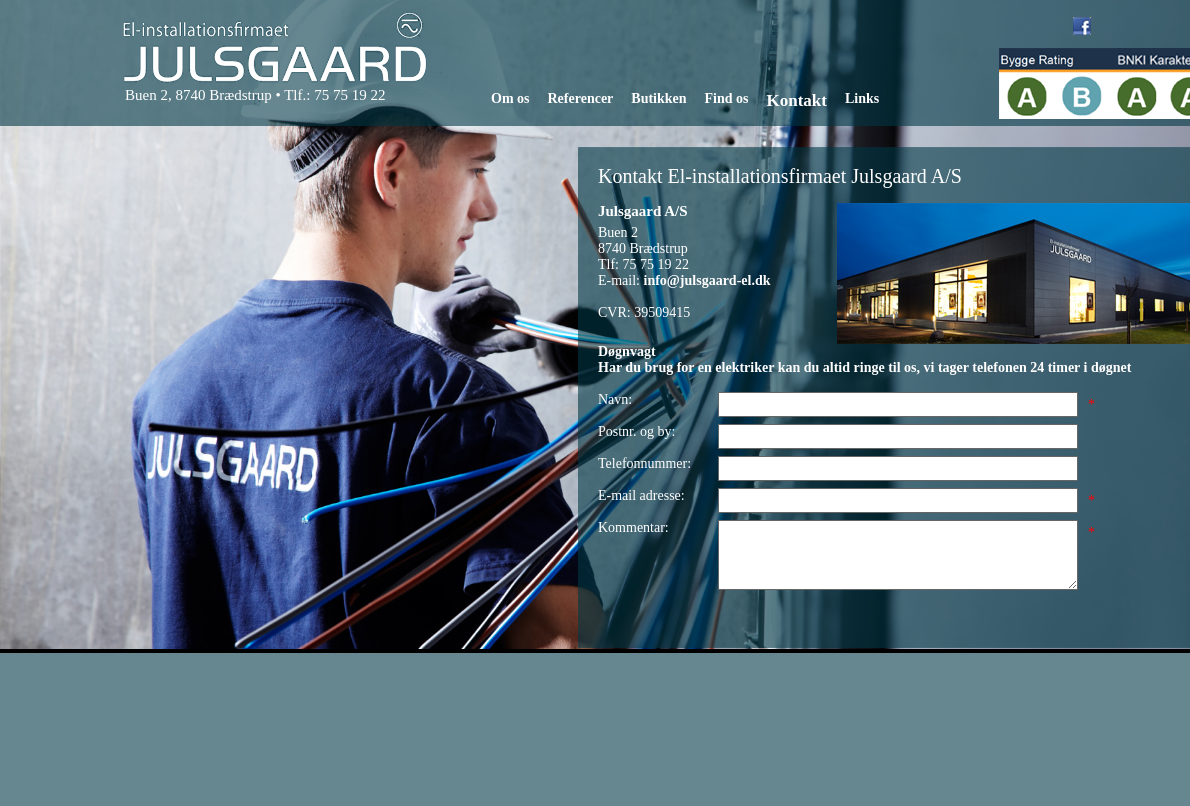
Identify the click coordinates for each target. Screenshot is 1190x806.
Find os (727, 98)
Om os (510, 98)
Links (862, 98)
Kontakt (797, 100)
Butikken (658, 98)
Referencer (581, 98)
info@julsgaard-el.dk (707, 280)
